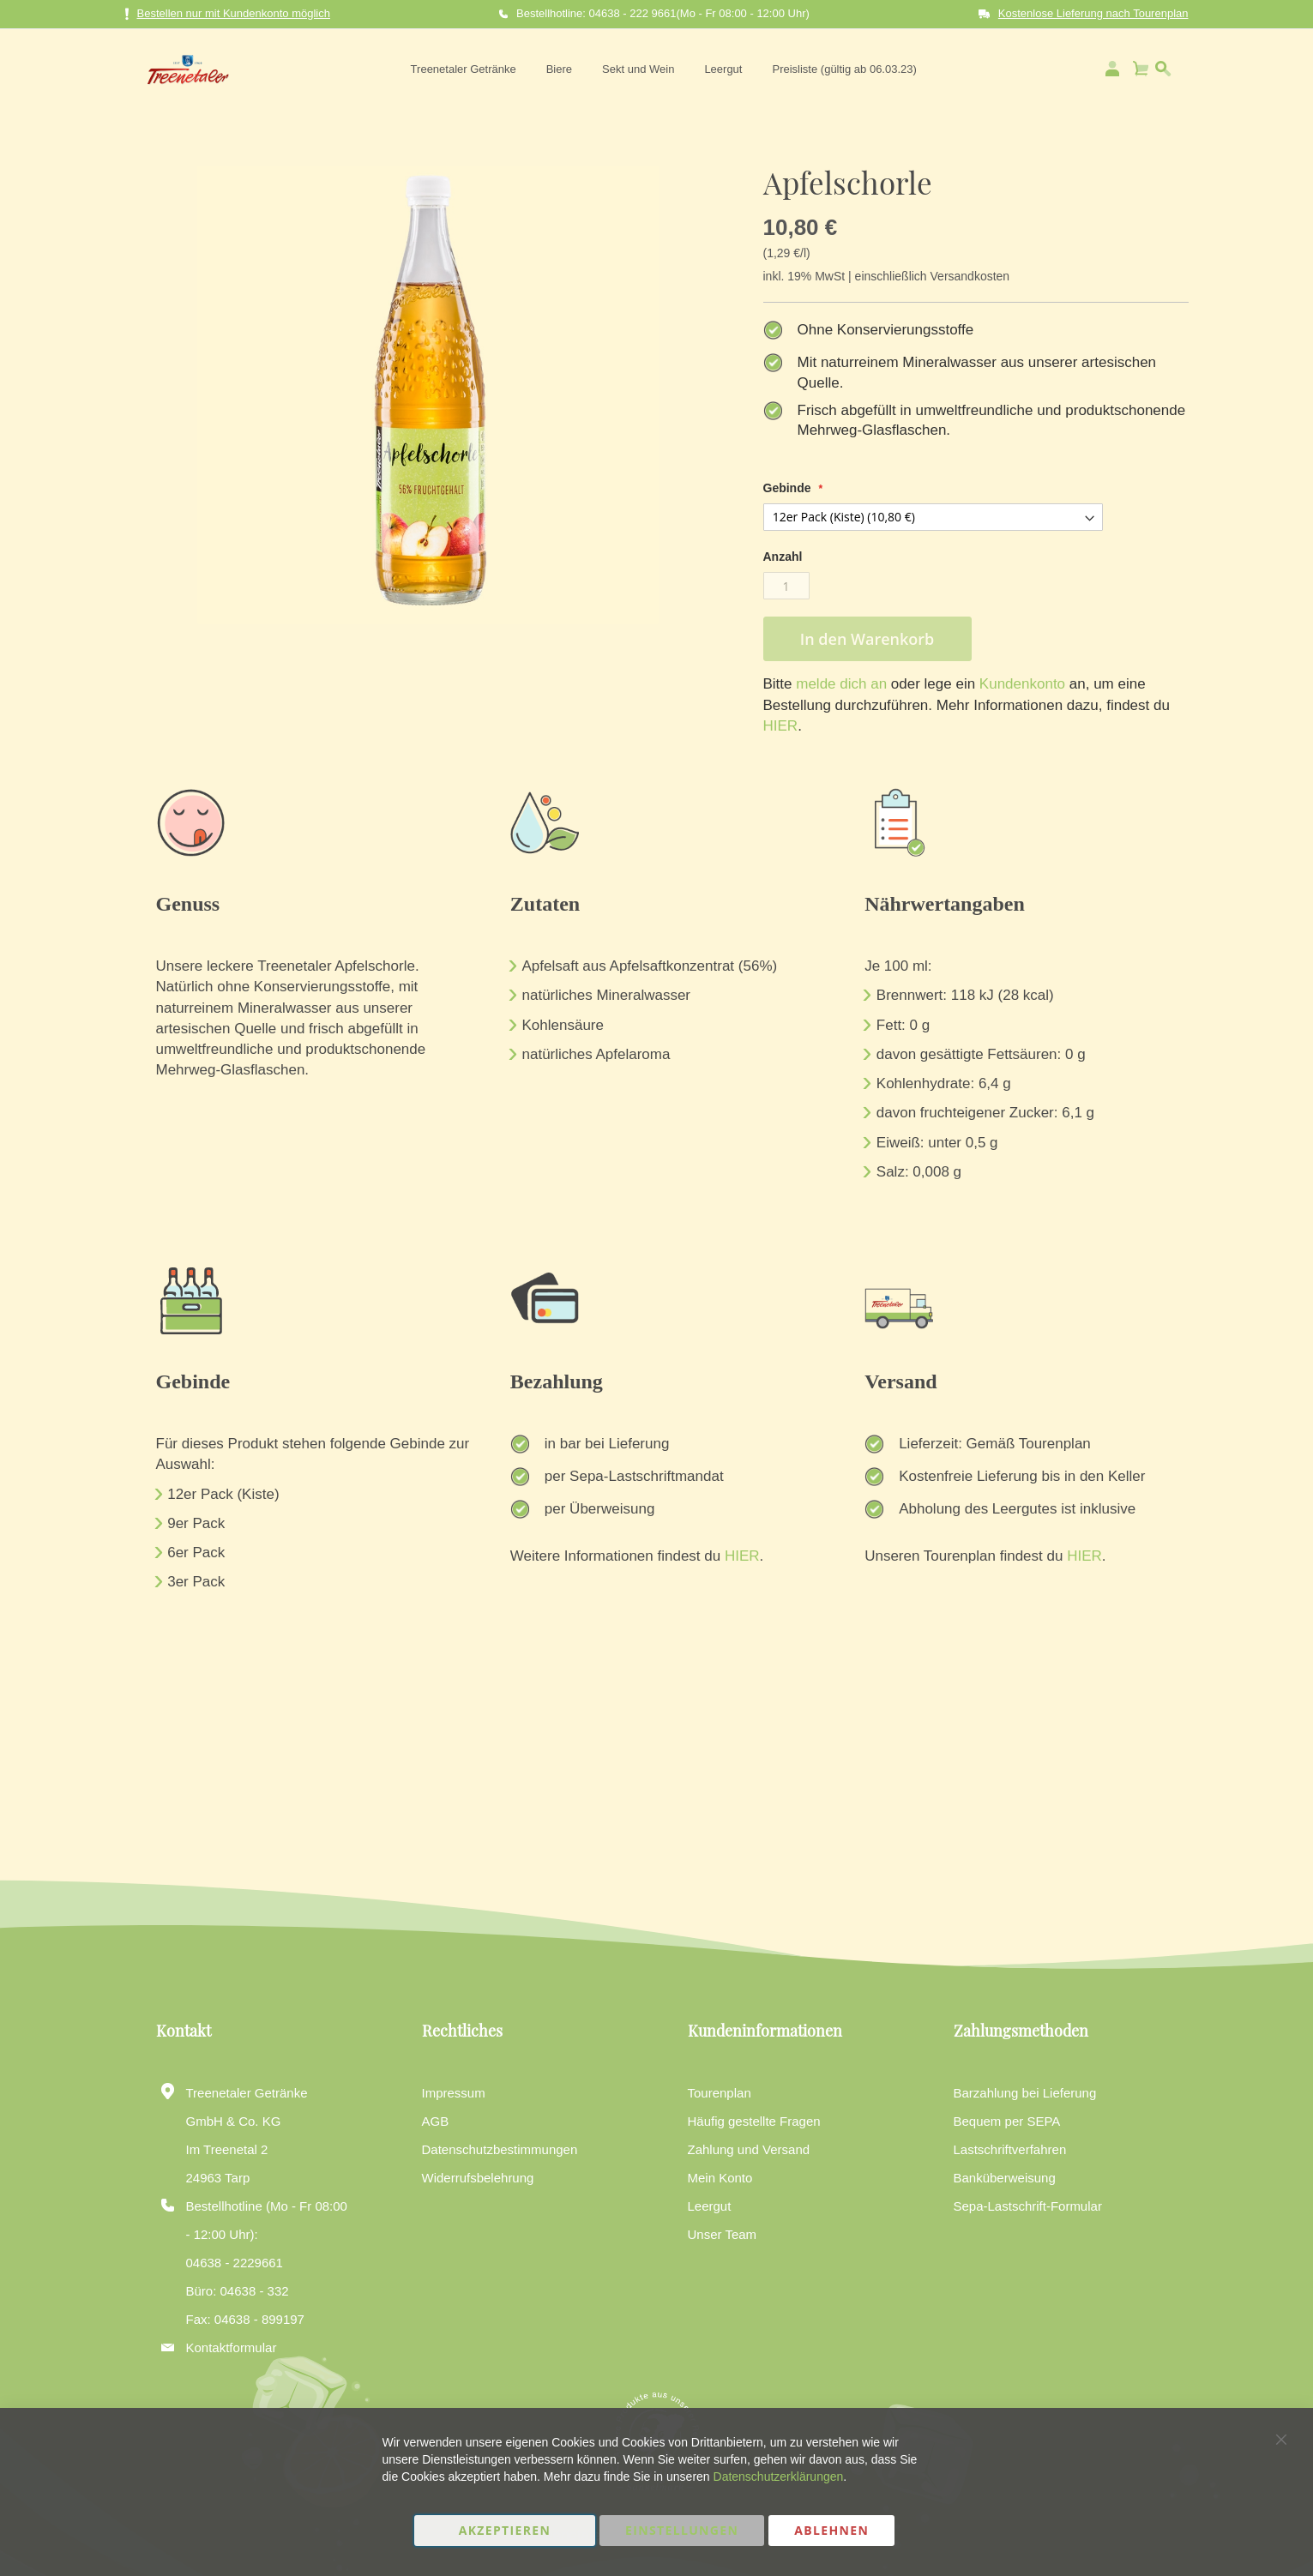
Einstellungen (681, 2530)
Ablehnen (831, 2530)
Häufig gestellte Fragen (754, 2121)
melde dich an (840, 684)
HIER (780, 726)
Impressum (453, 2092)
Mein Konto (720, 2177)
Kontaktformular (231, 2347)
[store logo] (183, 69)
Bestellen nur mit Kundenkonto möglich (227, 14)
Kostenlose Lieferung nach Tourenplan (1093, 13)
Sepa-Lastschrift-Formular (1028, 2206)
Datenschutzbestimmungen (500, 2149)
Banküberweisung (1005, 2177)
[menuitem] (461, 69)
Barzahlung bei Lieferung (1025, 2092)
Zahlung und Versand (749, 2149)
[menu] (661, 69)
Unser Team (722, 2234)
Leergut (710, 2206)
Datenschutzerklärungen (779, 2476)
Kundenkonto (1020, 684)
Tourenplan (719, 2092)
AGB (435, 2121)
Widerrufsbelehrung (478, 2177)
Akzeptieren (505, 2530)
